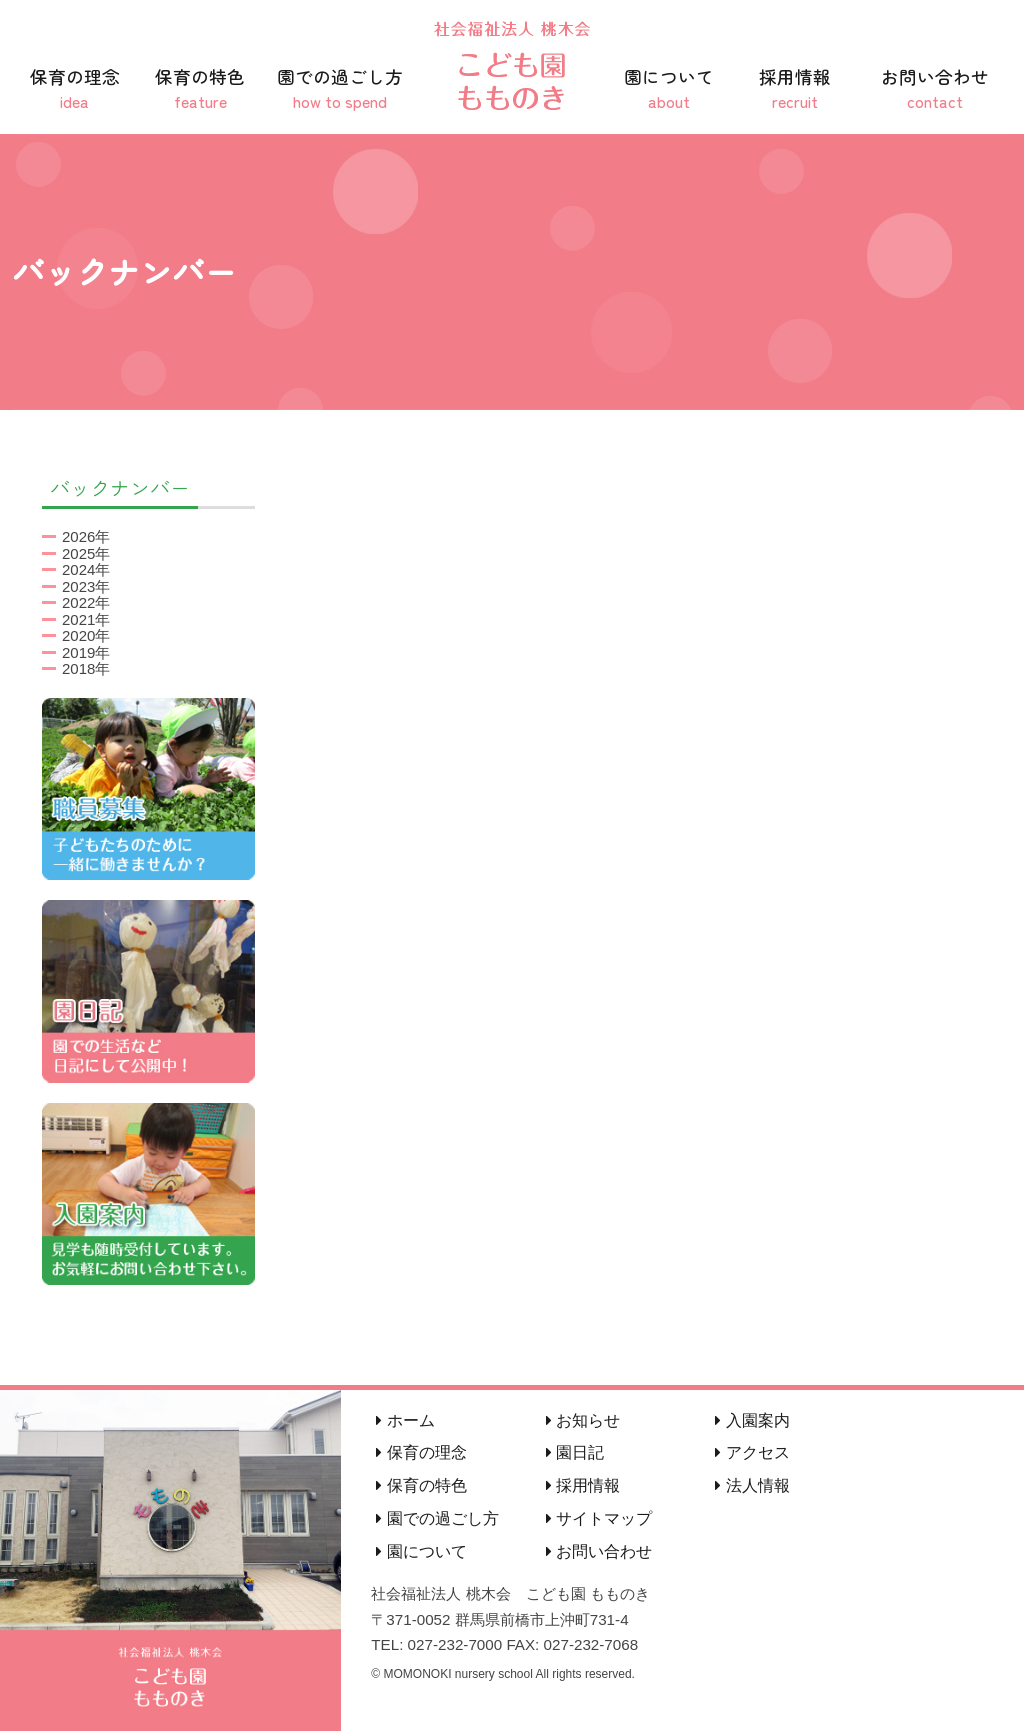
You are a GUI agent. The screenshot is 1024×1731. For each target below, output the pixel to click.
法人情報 (752, 1485)
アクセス (752, 1452)
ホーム (405, 1420)
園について (669, 88)
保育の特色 (201, 88)
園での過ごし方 (340, 88)
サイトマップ (599, 1518)
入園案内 (752, 1420)
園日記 (575, 1452)
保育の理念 (75, 88)
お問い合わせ (935, 88)
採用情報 (795, 88)
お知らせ (583, 1420)
